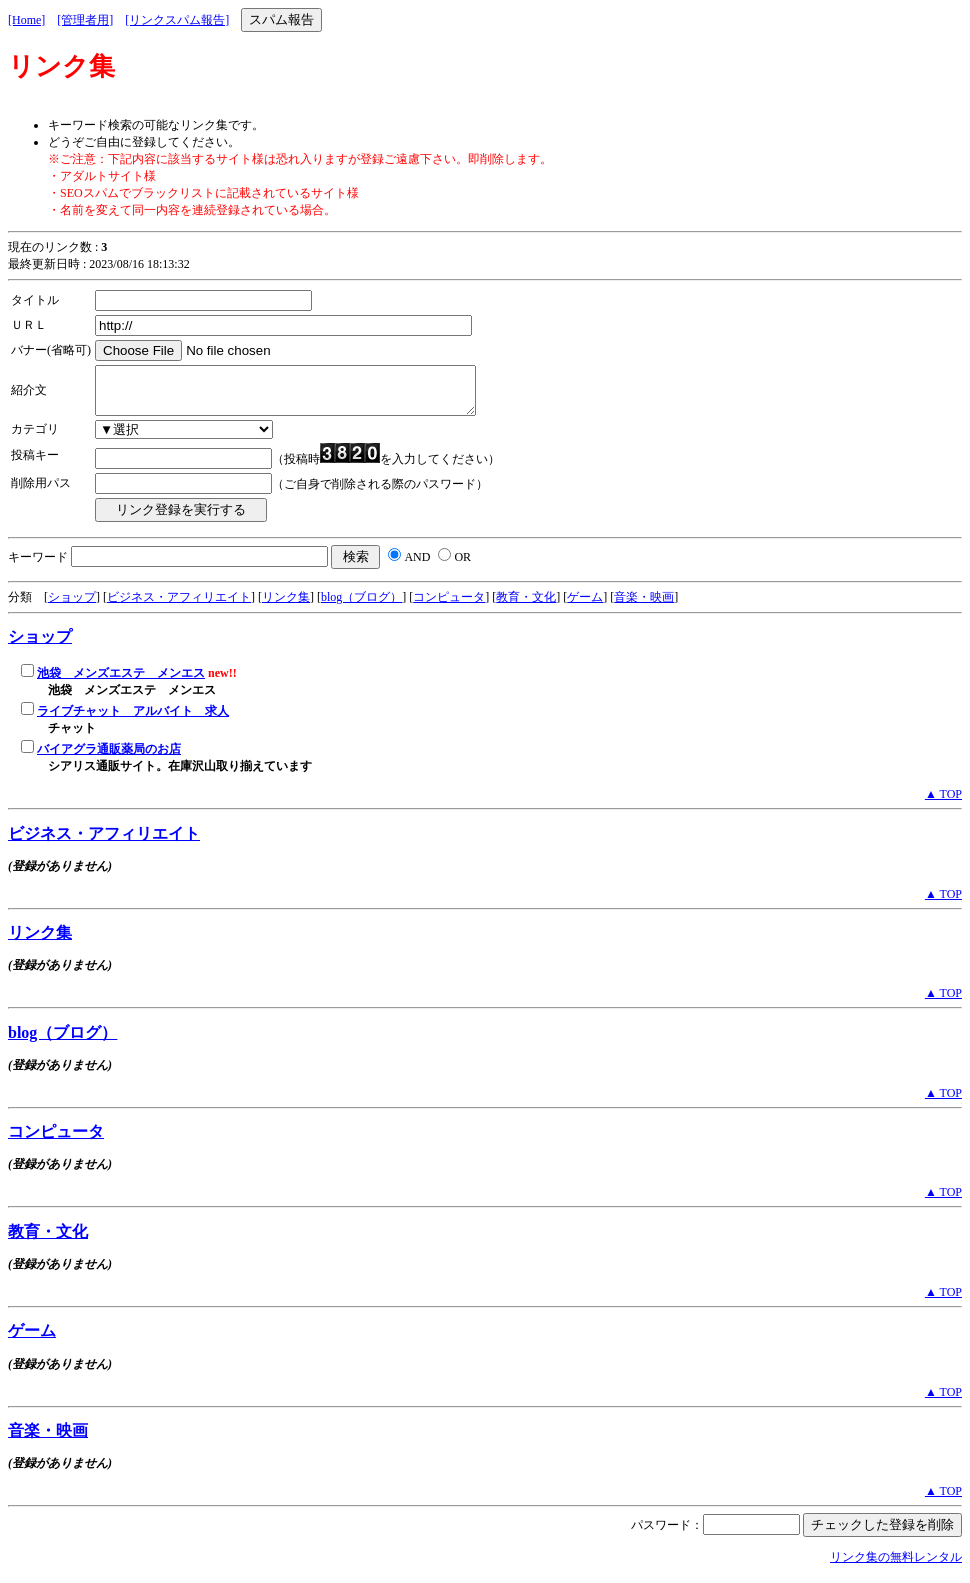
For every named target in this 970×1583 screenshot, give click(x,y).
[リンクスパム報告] (177, 20)
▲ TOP (943, 803)
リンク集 (286, 606)
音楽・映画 (644, 606)
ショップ (72, 606)
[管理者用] (85, 20)
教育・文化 (526, 606)
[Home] (26, 20)
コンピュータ (449, 606)
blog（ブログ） (361, 606)
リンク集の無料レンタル (896, 1566)
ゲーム (585, 606)
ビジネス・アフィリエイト (179, 606)
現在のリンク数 (50, 247)
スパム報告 (281, 19)
